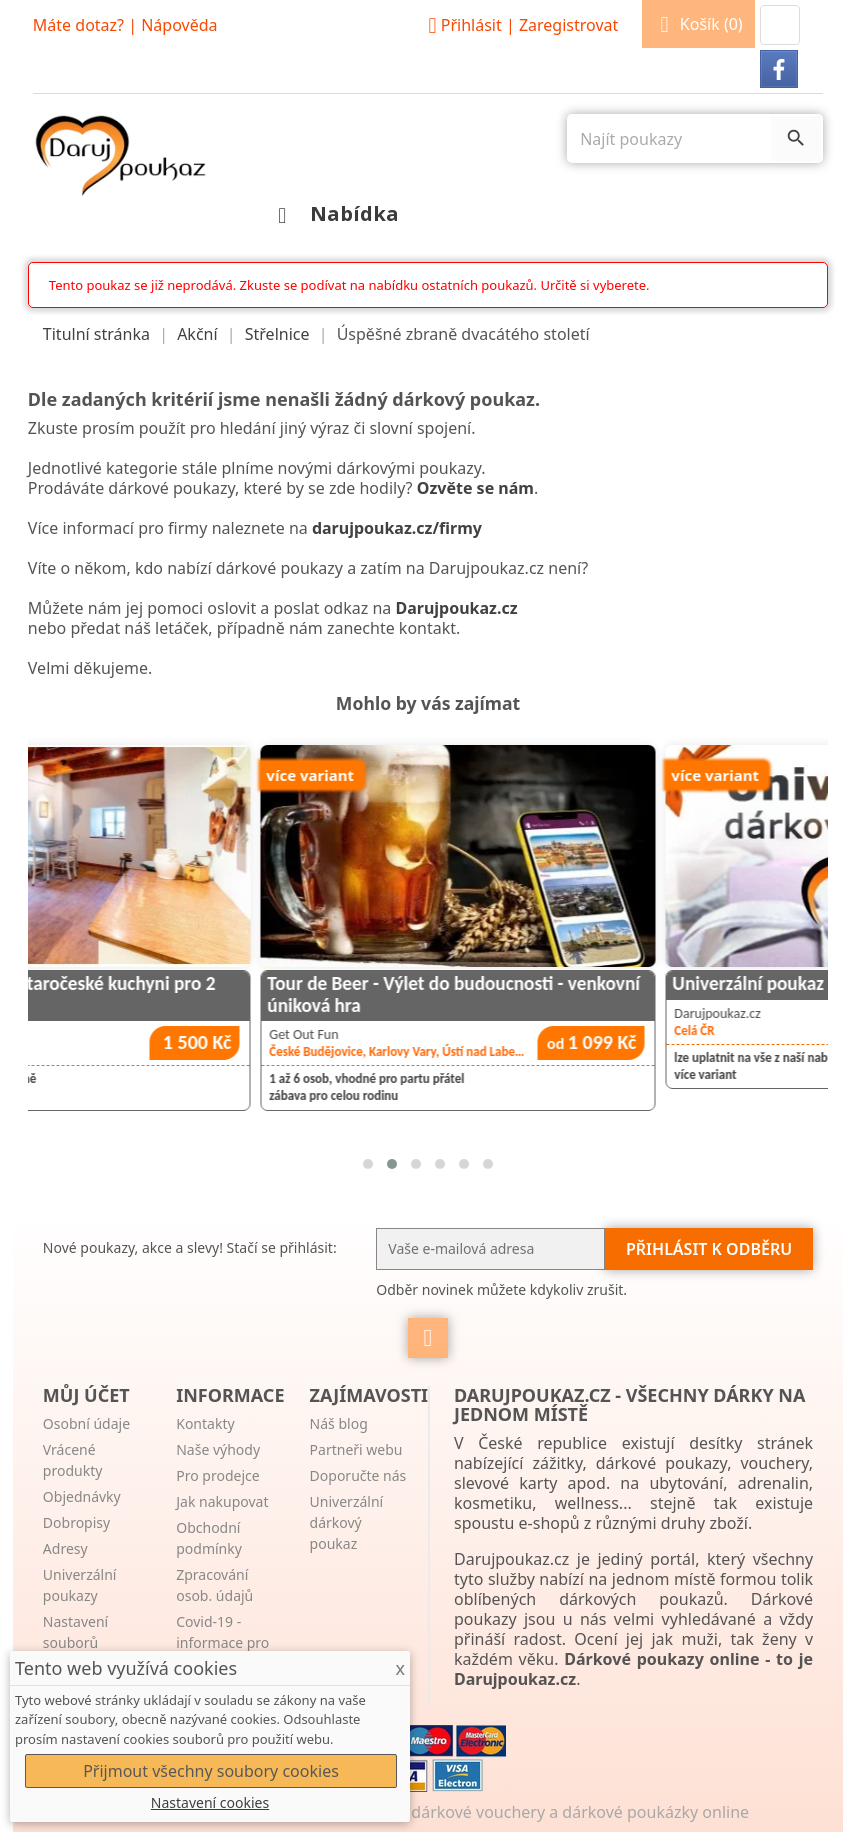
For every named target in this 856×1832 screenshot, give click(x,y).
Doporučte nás (358, 1475)
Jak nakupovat (222, 1501)
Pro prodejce (217, 1475)
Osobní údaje (86, 1423)
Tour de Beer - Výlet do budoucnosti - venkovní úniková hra (615, 994)
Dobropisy (76, 1522)
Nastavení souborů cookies (75, 1642)
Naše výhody (218, 1449)
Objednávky (82, 1496)
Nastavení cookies (210, 1802)
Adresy (65, 1548)
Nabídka (333, 213)
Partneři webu (356, 1449)
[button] (780, 25)
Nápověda (179, 25)
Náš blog (339, 1423)
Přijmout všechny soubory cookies (211, 1771)
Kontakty (205, 1423)
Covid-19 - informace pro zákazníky (222, 1642)
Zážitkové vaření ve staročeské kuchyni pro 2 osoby (200, 994)
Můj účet (86, 1395)
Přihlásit (521, 25)
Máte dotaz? (78, 25)
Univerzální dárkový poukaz (347, 1522)
